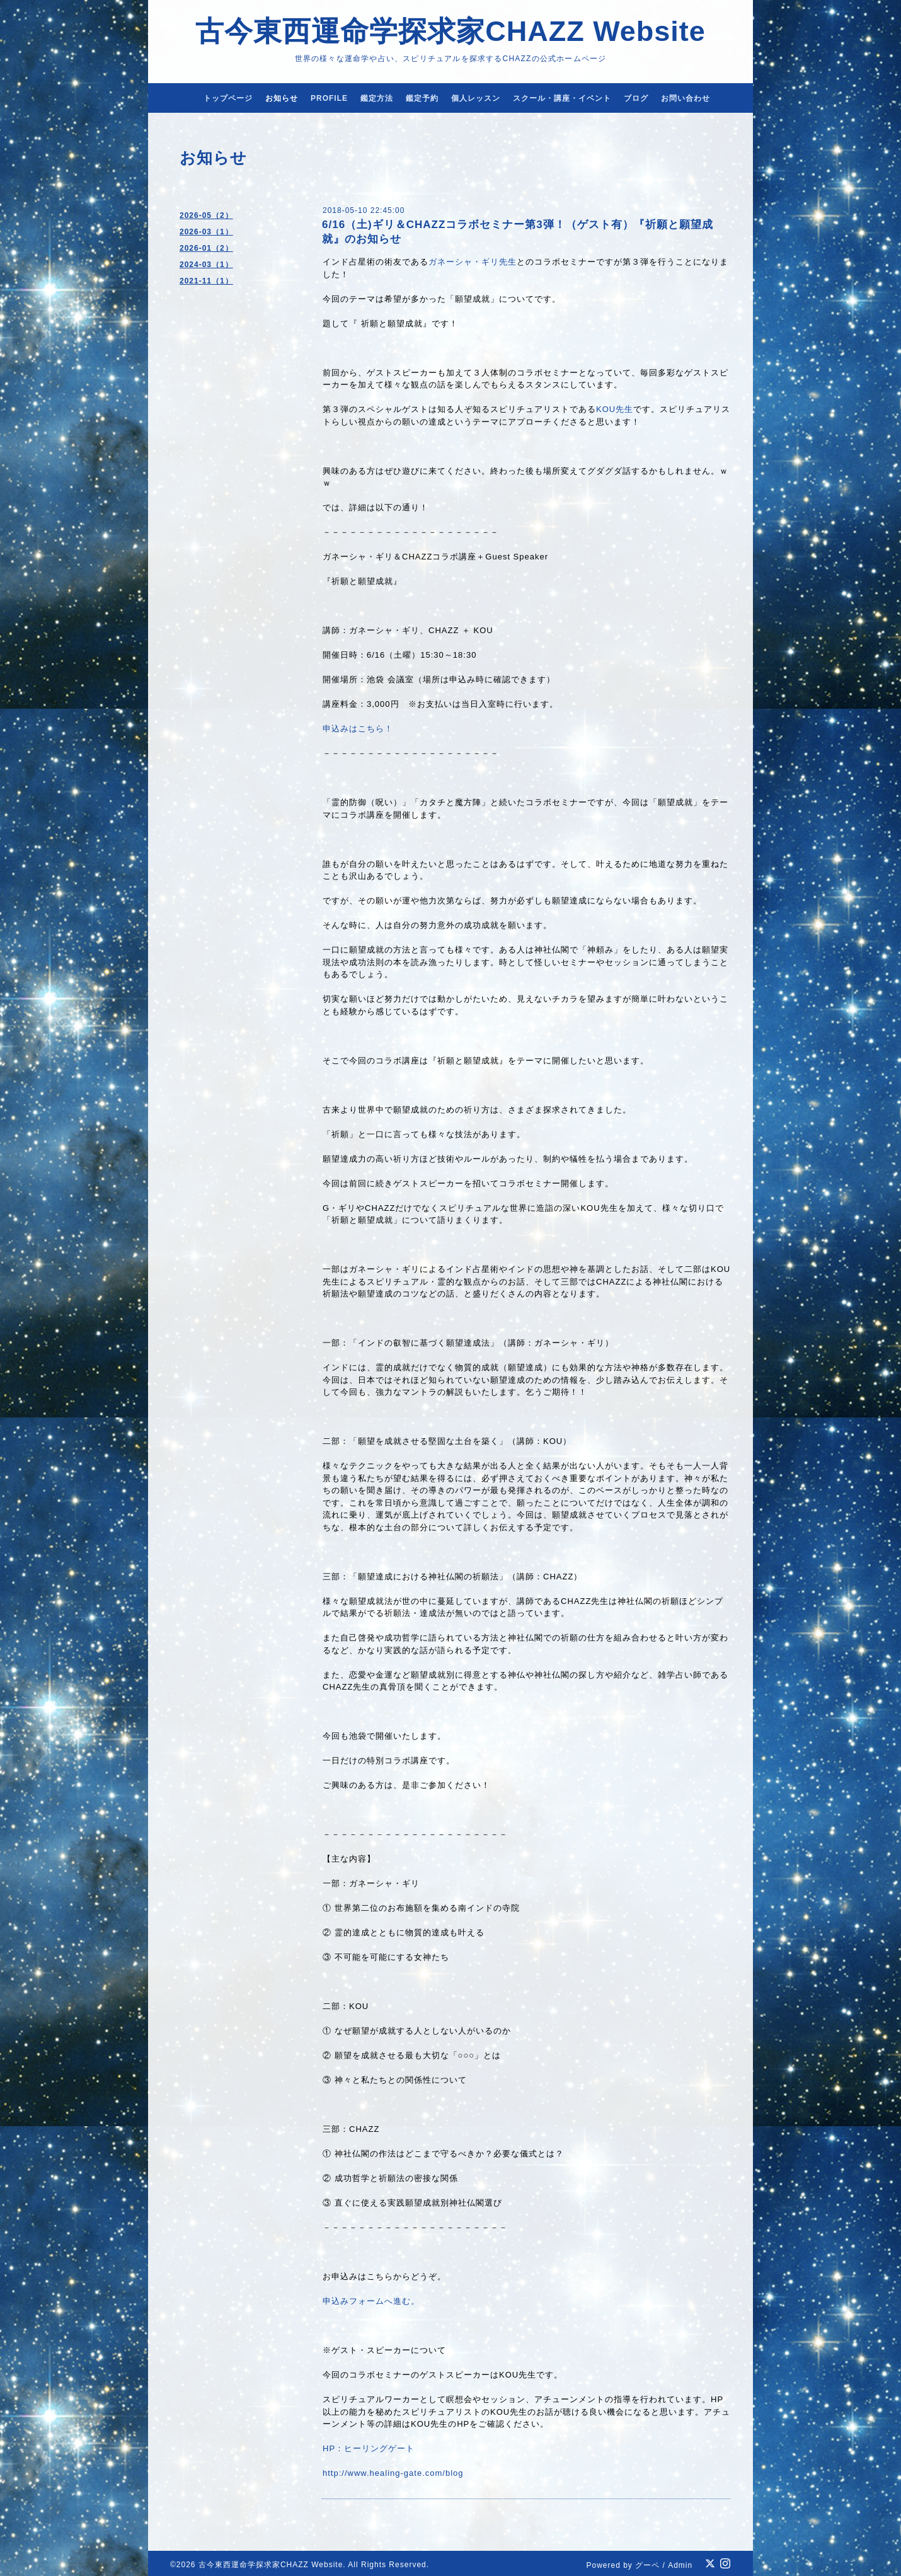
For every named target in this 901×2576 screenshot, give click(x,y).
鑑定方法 (376, 98)
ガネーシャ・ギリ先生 (472, 261)
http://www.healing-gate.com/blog (393, 2473)
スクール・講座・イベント (562, 98)
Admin (680, 2565)
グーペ (647, 2565)
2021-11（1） (206, 281)
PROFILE (329, 98)
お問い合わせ (685, 98)
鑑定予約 (422, 98)
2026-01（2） (206, 248)
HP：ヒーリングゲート (369, 2448)
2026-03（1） (206, 231)
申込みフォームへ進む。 (371, 2301)
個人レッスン (475, 98)
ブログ (636, 98)
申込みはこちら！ (358, 728)
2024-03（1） (206, 264)
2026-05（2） (206, 215)
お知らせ (281, 98)
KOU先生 (614, 409)
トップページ (228, 98)
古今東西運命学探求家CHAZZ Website (450, 31)
